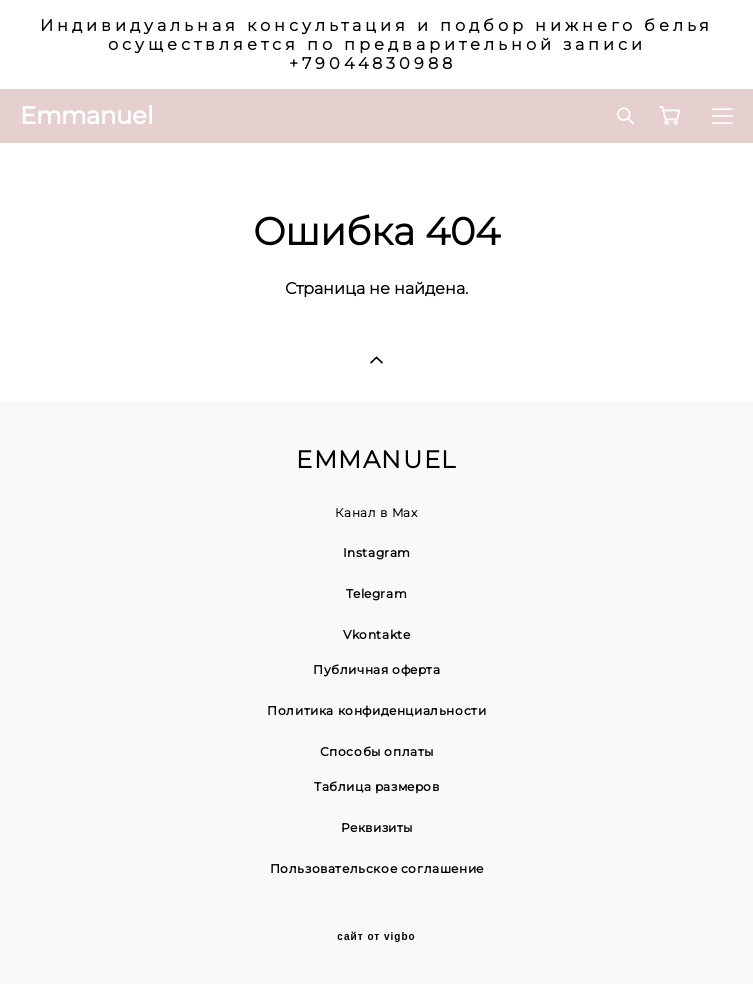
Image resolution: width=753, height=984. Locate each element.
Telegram (376, 593)
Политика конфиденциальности (376, 710)
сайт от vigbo (376, 937)
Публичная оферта (377, 669)
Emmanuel (86, 116)
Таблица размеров (377, 786)
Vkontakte (376, 634)
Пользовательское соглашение (377, 868)
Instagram (377, 552)
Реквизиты (377, 827)
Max (405, 512)
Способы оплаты (377, 751)
